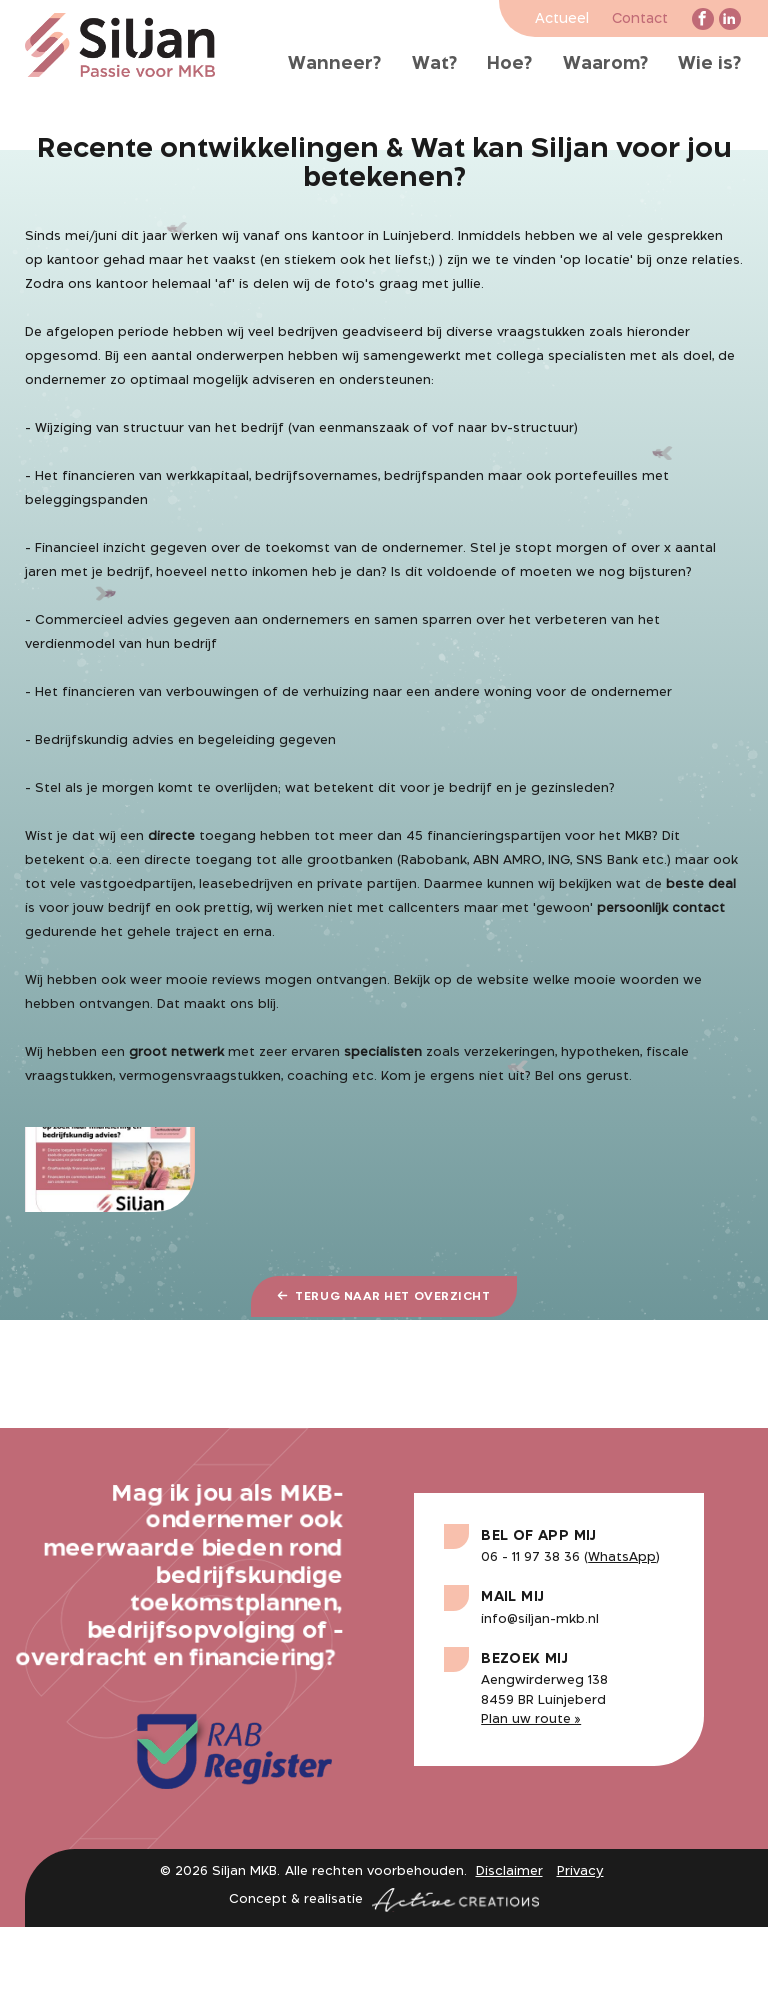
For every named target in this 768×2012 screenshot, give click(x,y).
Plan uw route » (531, 1719)
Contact (640, 19)
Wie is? (709, 64)
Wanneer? (334, 64)
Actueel (562, 19)
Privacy (580, 1871)
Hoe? (509, 64)
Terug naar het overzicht (383, 1296)
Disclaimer (509, 1871)
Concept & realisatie (384, 1900)
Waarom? (605, 64)
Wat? (434, 64)
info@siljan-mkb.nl (540, 1619)
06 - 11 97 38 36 (530, 1557)
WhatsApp (622, 1557)
